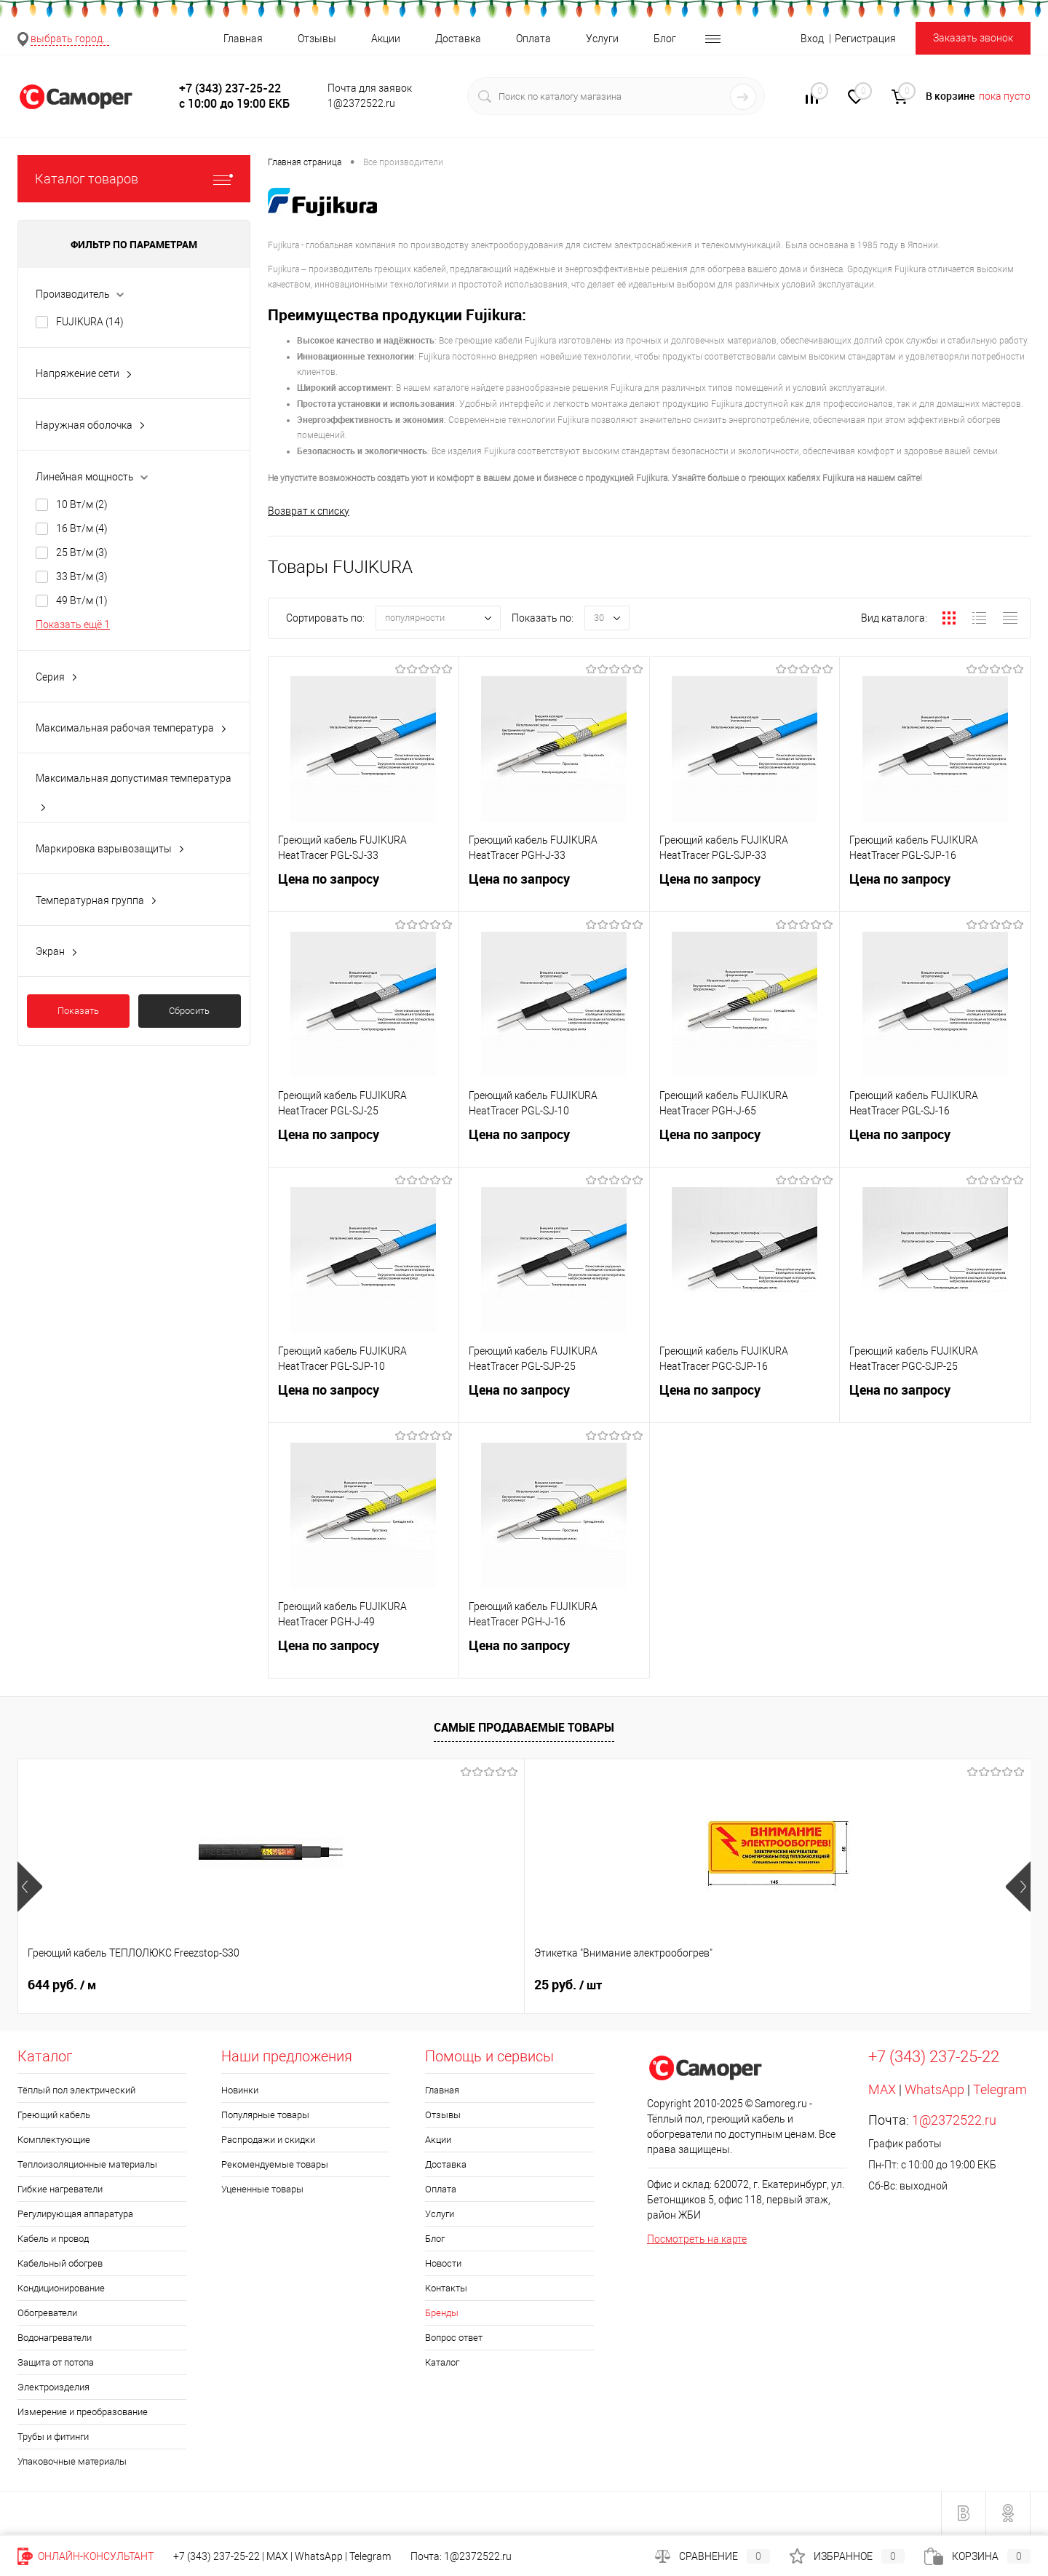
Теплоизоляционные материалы (87, 2165)
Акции (385, 38)
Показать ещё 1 (73, 624)
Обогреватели (47, 2313)
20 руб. (821, 1986)
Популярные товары (265, 2115)
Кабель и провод (53, 2239)
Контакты (446, 2288)
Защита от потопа (55, 2363)
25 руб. (315, 1986)
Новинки (239, 2090)
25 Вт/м (82, 552)
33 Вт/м (82, 576)
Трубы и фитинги (53, 2437)
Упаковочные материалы (72, 2462)
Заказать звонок (973, 38)
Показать (78, 1010)
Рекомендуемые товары (274, 2165)
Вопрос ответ (454, 2338)
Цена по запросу (363, 891)
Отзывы (317, 38)
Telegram (1000, 2090)
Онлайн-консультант (85, 2556)
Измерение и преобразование (82, 2412)
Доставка (458, 38)
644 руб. (62, 1986)
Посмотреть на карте (697, 2240)
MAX (882, 2090)
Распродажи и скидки (268, 2140)
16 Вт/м (82, 528)
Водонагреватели (54, 2338)
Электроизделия (53, 2387)
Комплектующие (53, 2140)
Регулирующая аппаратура (75, 2214)
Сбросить (189, 1010)
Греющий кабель (53, 2115)
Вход (812, 38)
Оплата (533, 38)
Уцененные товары (262, 2189)
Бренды (441, 2313)
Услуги (602, 38)
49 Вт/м (82, 600)
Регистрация (865, 38)
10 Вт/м (82, 504)
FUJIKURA (90, 322)
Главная (243, 38)
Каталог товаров (134, 178)
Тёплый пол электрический (76, 2090)
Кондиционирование (61, 2288)
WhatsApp (934, 2090)
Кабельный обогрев (60, 2264)
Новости (443, 2264)
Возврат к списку (308, 511)
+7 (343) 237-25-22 (216, 2556)
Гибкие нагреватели (60, 2189)
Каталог (442, 2363)
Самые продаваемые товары (524, 1728)
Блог (665, 38)
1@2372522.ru (954, 2120)
